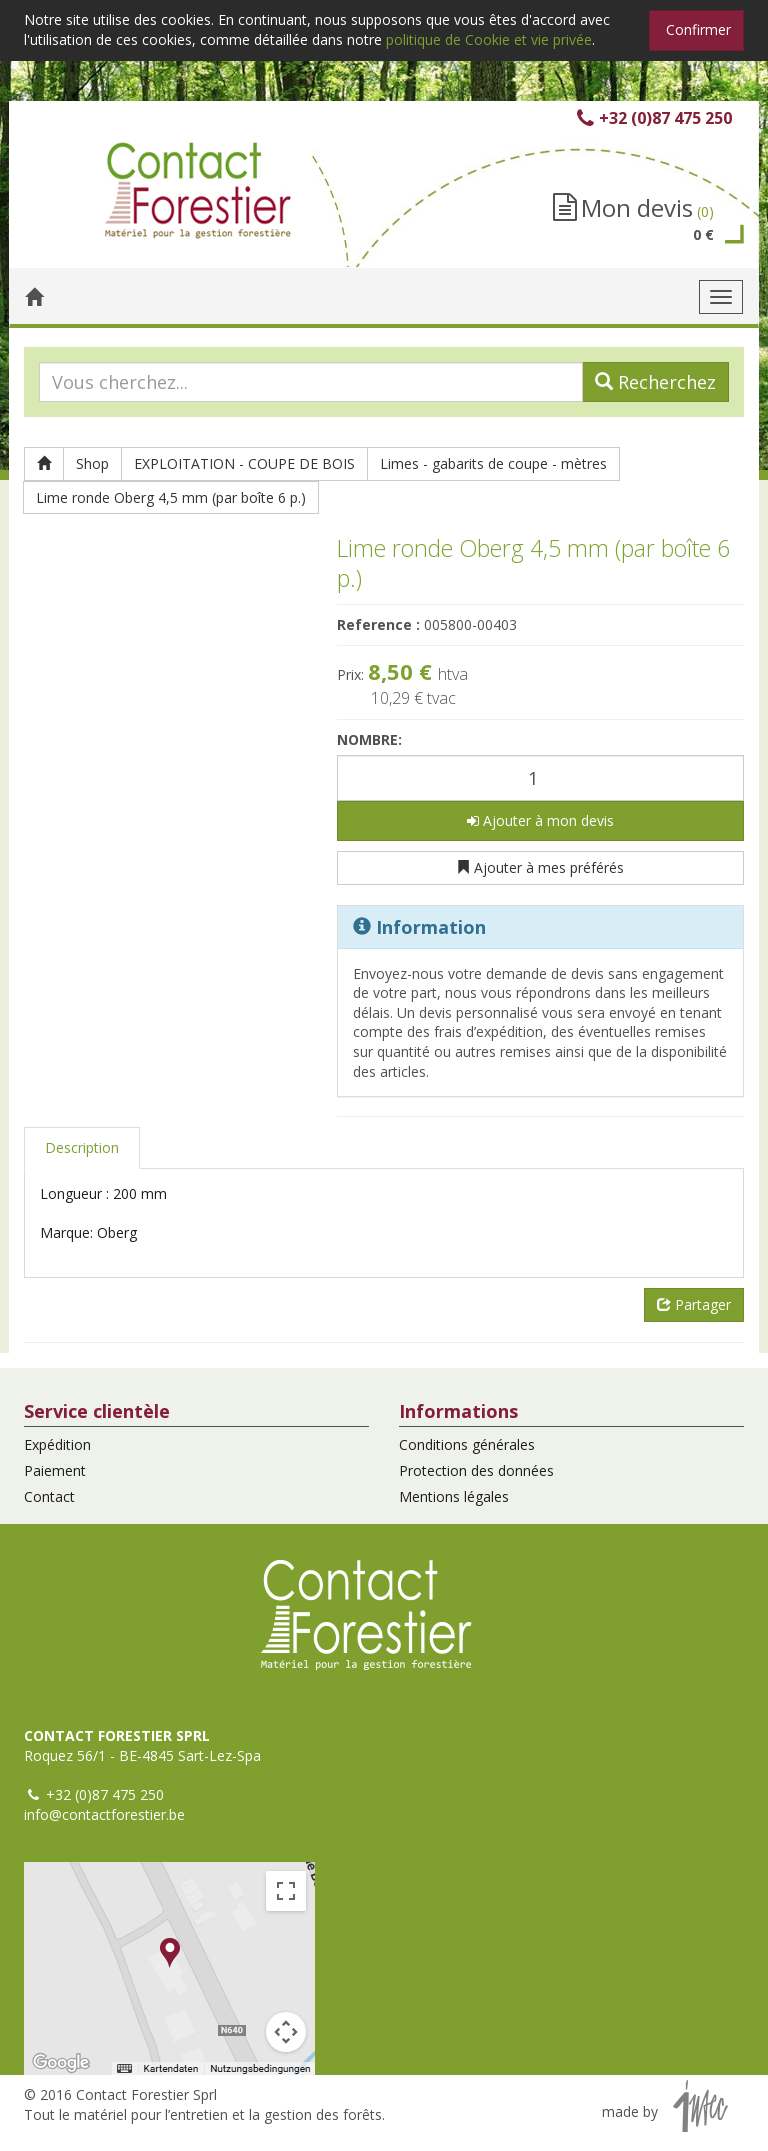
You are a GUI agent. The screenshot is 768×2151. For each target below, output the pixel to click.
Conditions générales (467, 1444)
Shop (92, 463)
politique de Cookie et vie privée (489, 39)
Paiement (55, 1470)
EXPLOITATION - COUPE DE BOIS (244, 463)
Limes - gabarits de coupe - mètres (493, 463)
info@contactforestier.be (104, 1814)
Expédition (57, 1444)
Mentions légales (454, 1496)
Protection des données (476, 1470)
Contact (49, 1496)
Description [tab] (82, 1147)
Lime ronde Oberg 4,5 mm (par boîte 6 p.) (171, 497)
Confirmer (698, 29)
